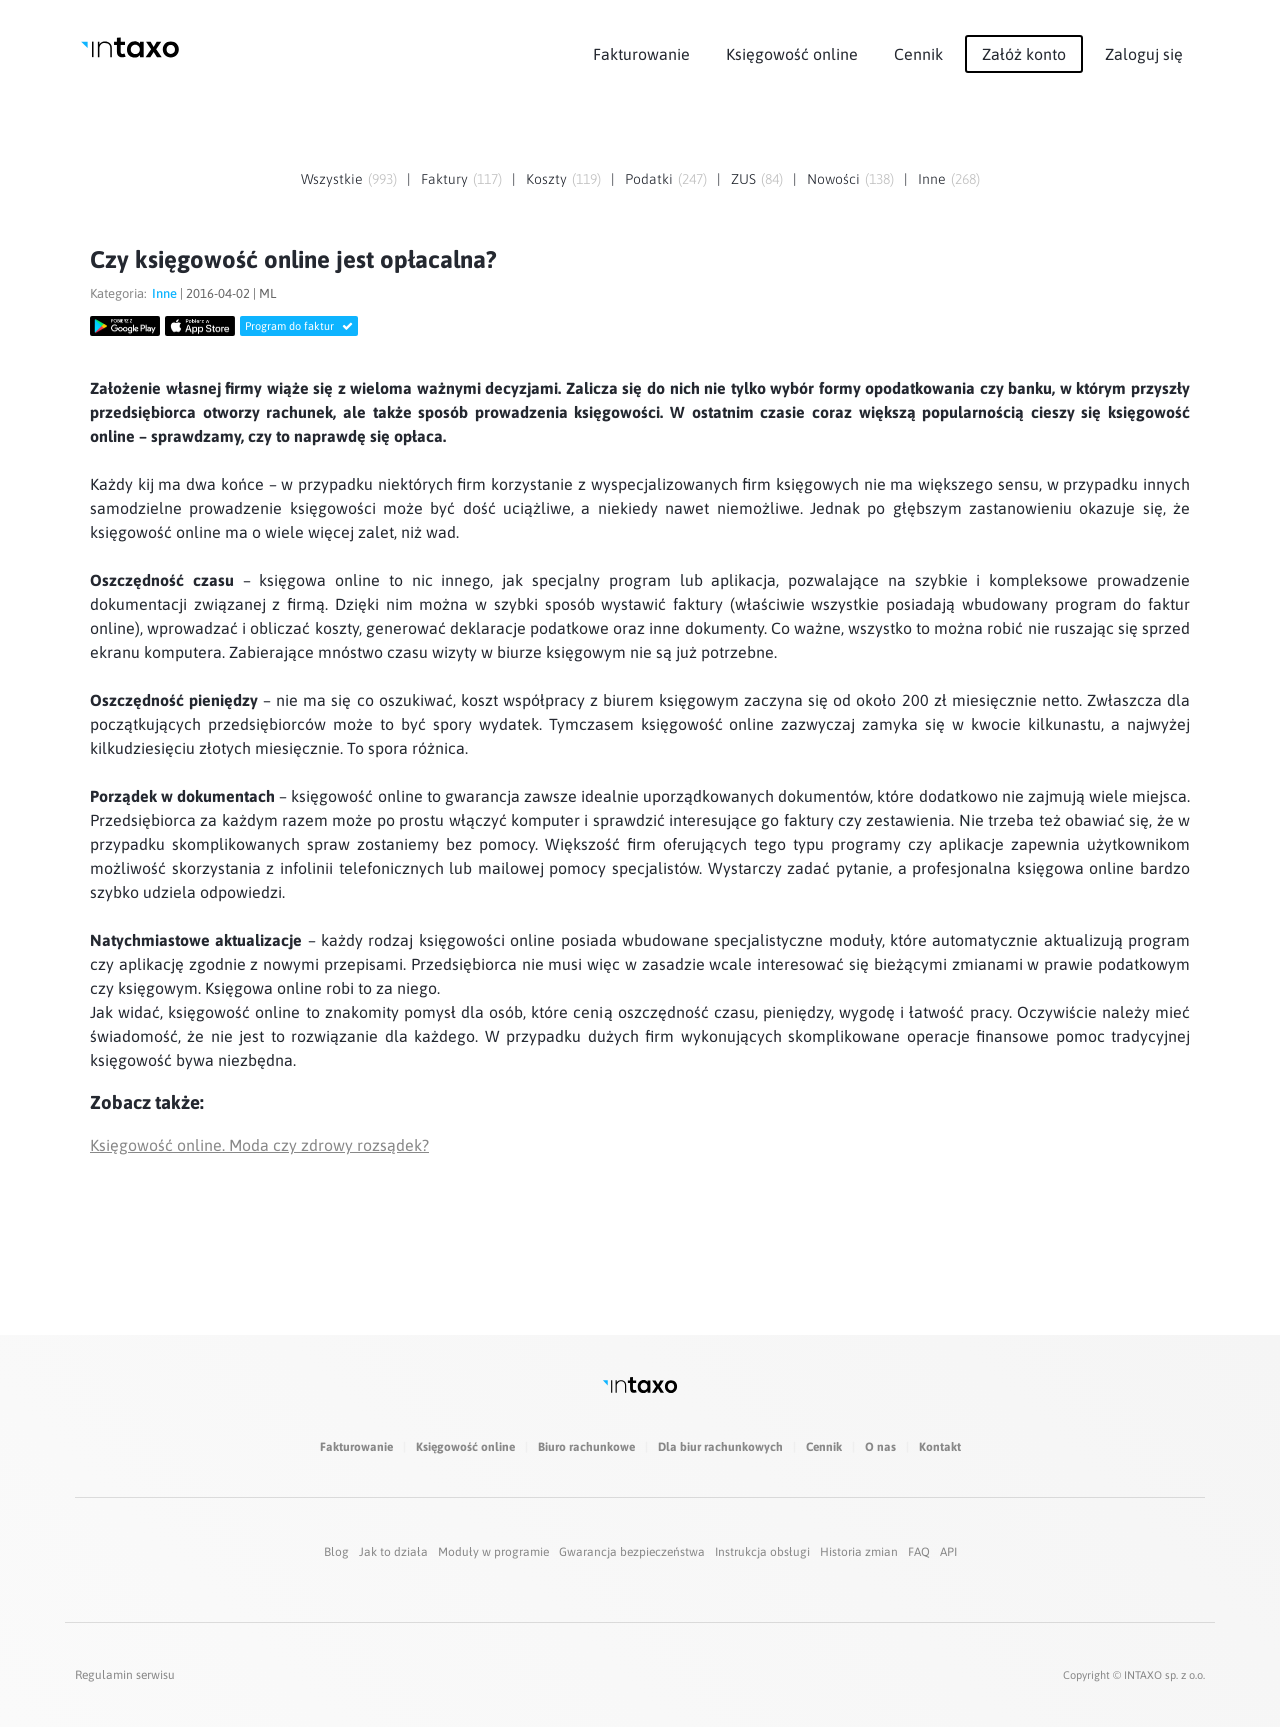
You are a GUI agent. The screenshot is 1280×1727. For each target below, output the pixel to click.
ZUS (743, 179)
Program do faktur (299, 326)
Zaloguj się (1144, 54)
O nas (880, 1447)
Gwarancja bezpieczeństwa (632, 1552)
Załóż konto (1024, 54)
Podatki (649, 179)
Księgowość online (792, 54)
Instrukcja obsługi (762, 1552)
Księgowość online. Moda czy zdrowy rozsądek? (259, 1145)
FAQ (919, 1552)
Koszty (546, 179)
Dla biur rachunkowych (720, 1447)
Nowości (833, 179)
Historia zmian (859, 1552)
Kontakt (940, 1447)
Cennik (918, 54)
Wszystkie (332, 179)
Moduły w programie (493, 1552)
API (948, 1552)
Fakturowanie (641, 54)
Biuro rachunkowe (586, 1447)
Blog (336, 1552)
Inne (932, 179)
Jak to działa (393, 1552)
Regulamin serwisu (125, 1675)
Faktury (444, 179)
